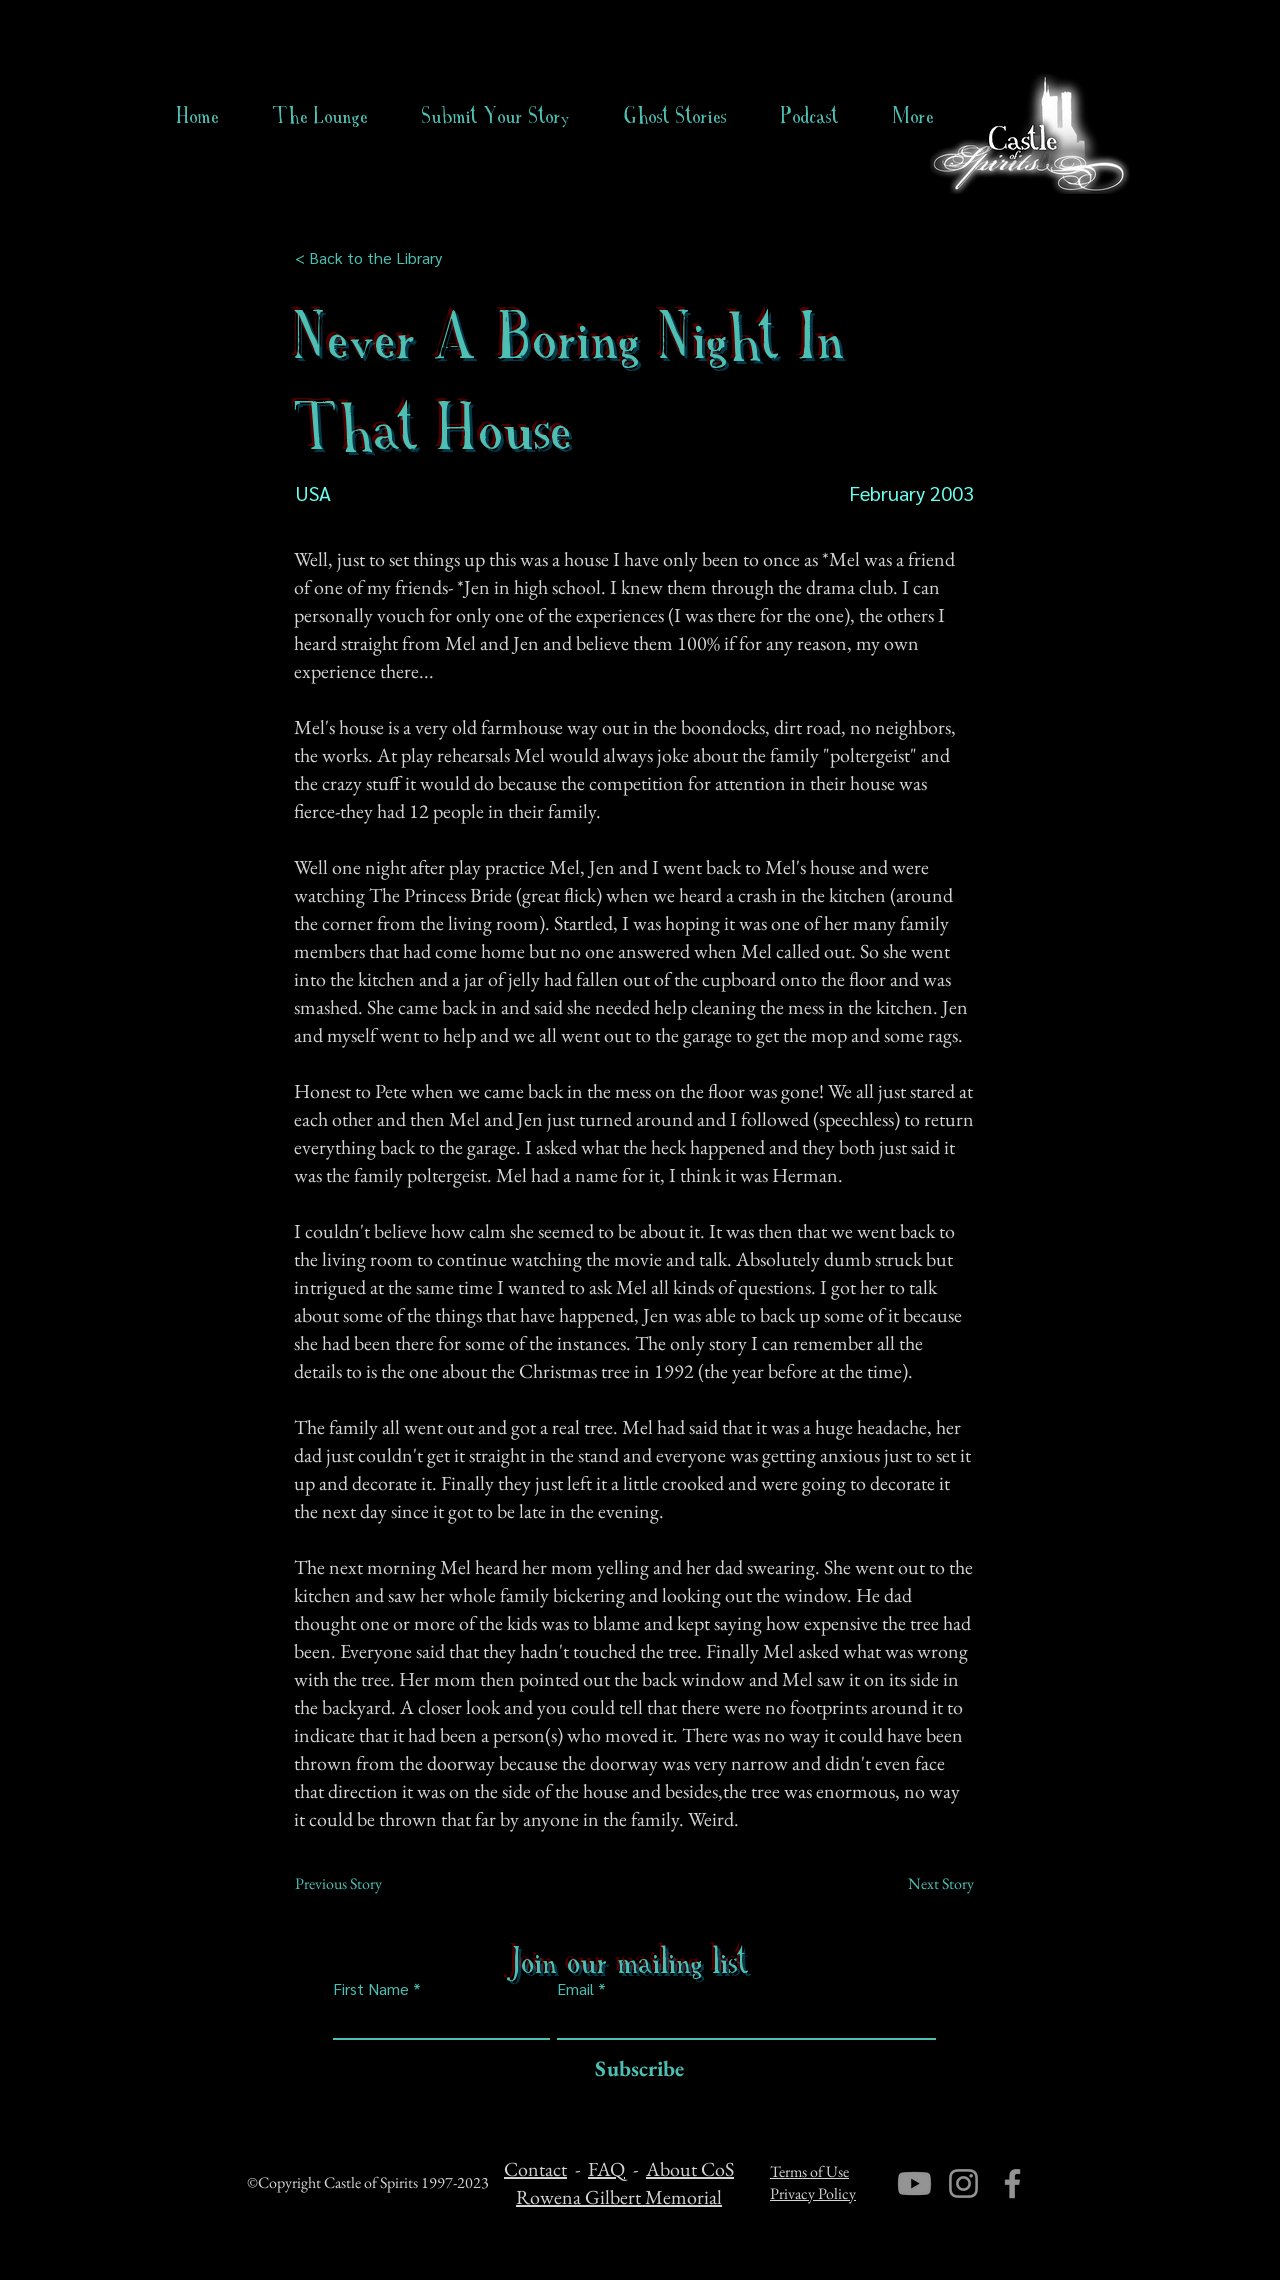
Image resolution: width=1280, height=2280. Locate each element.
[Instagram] (963, 2183)
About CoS (690, 2169)
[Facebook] (1012, 2183)
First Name (371, 1989)
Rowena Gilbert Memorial (619, 2197)
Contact (535, 2169)
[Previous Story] (361, 1884)
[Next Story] (924, 1884)
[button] (675, 116)
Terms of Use (809, 2171)
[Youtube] (914, 2183)
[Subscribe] (634, 2069)
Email (575, 1989)
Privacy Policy (813, 2193)
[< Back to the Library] (374, 258)
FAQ (606, 2169)
